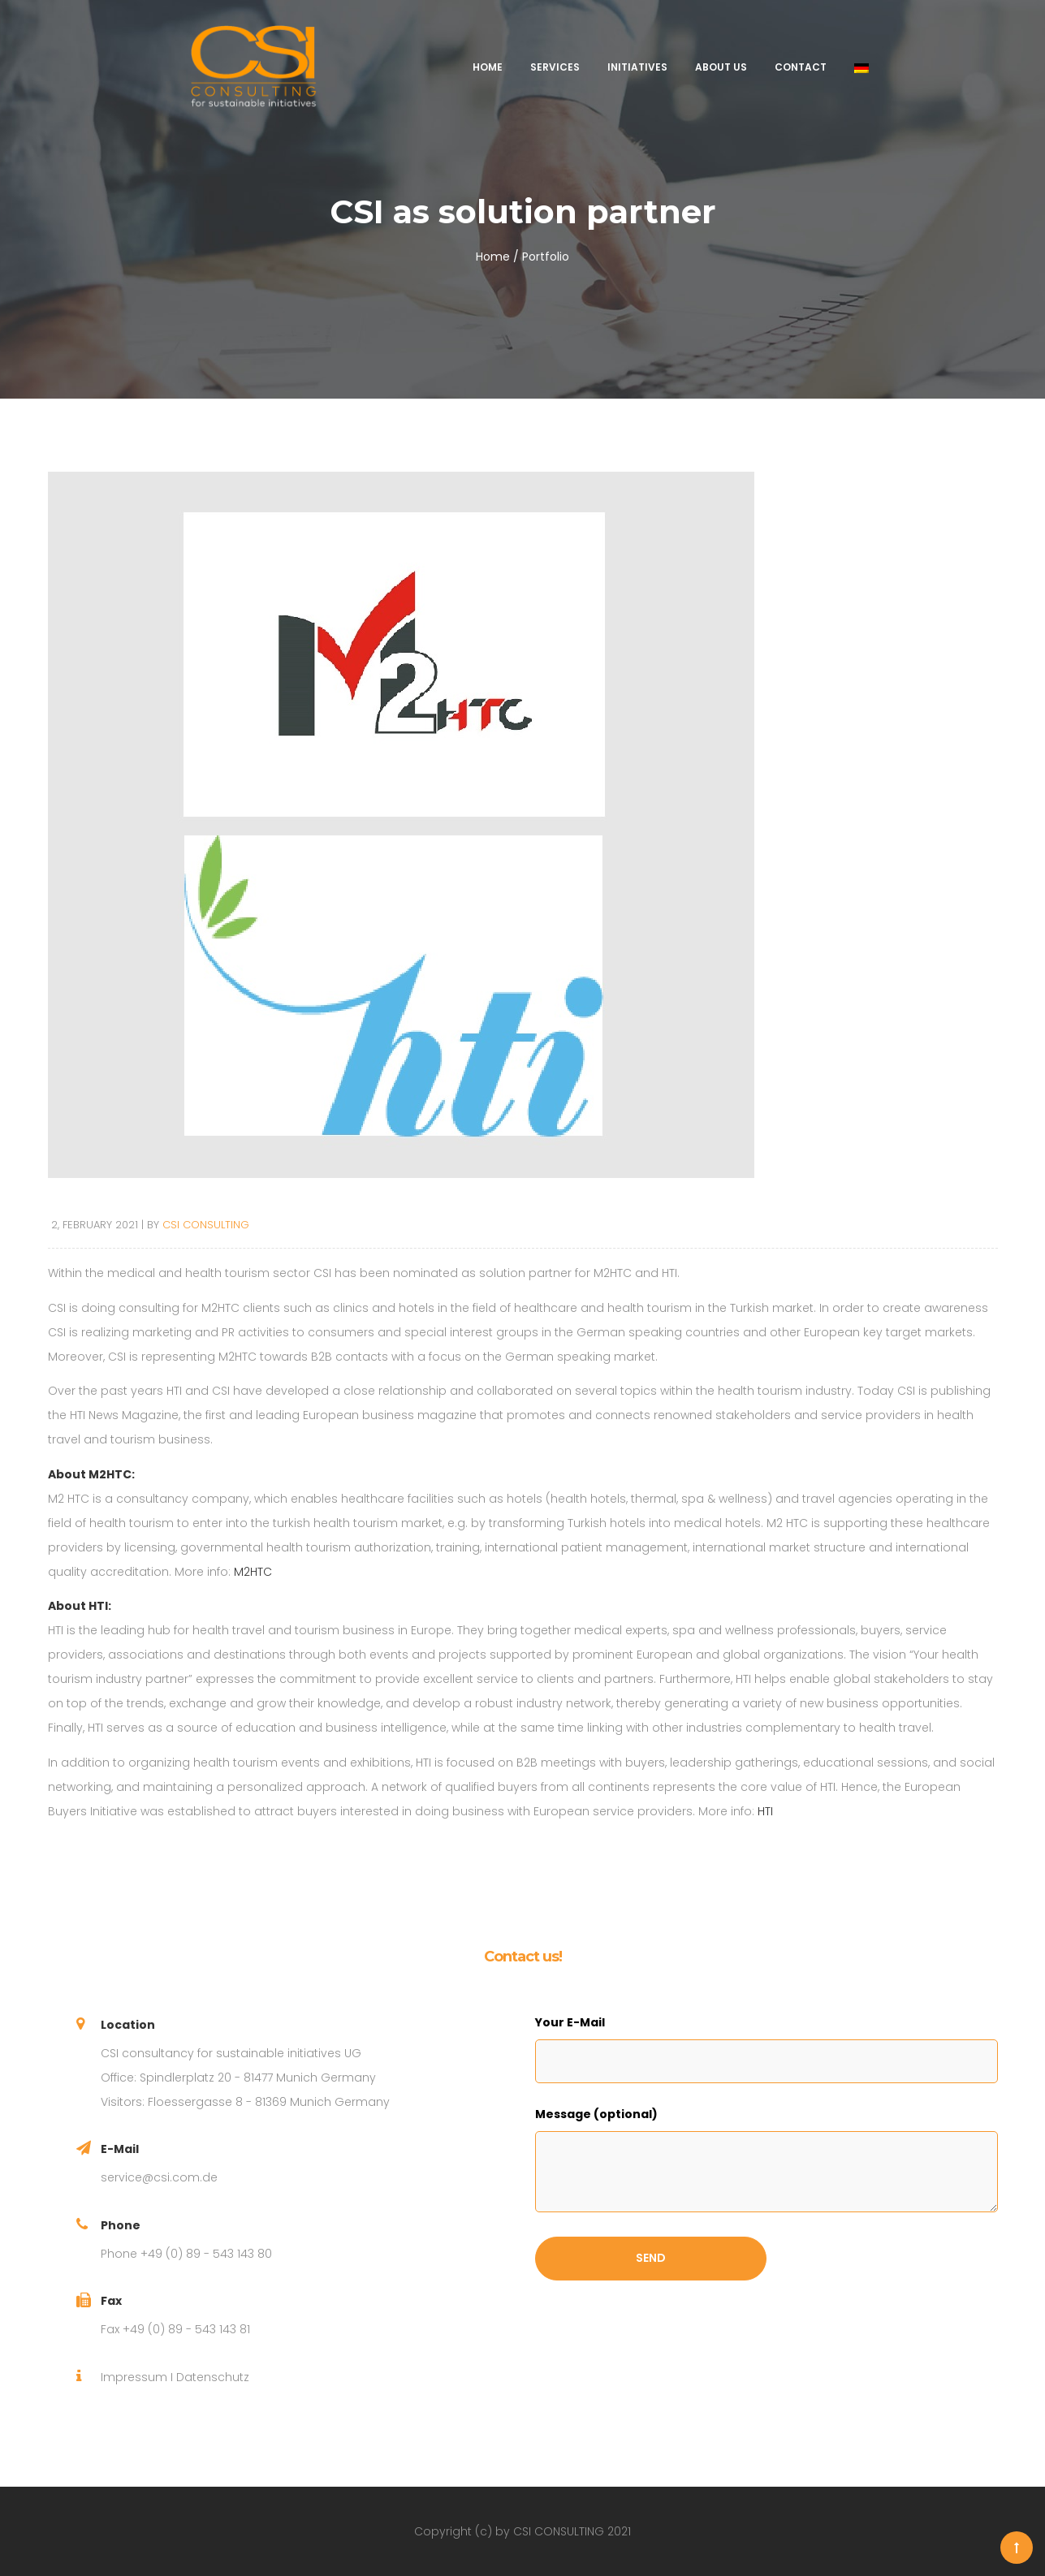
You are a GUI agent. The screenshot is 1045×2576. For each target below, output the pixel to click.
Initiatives (637, 67)
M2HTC (253, 1572)
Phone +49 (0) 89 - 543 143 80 (186, 2254)
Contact (801, 67)
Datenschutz (212, 2377)
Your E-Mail (570, 2022)
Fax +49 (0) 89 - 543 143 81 (175, 2329)
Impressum (134, 2377)
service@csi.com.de (159, 2177)
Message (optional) (596, 2114)
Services (555, 67)
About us (721, 67)
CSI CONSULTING (205, 1224)
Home (488, 67)
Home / (497, 256)
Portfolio (545, 256)
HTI (765, 1811)
